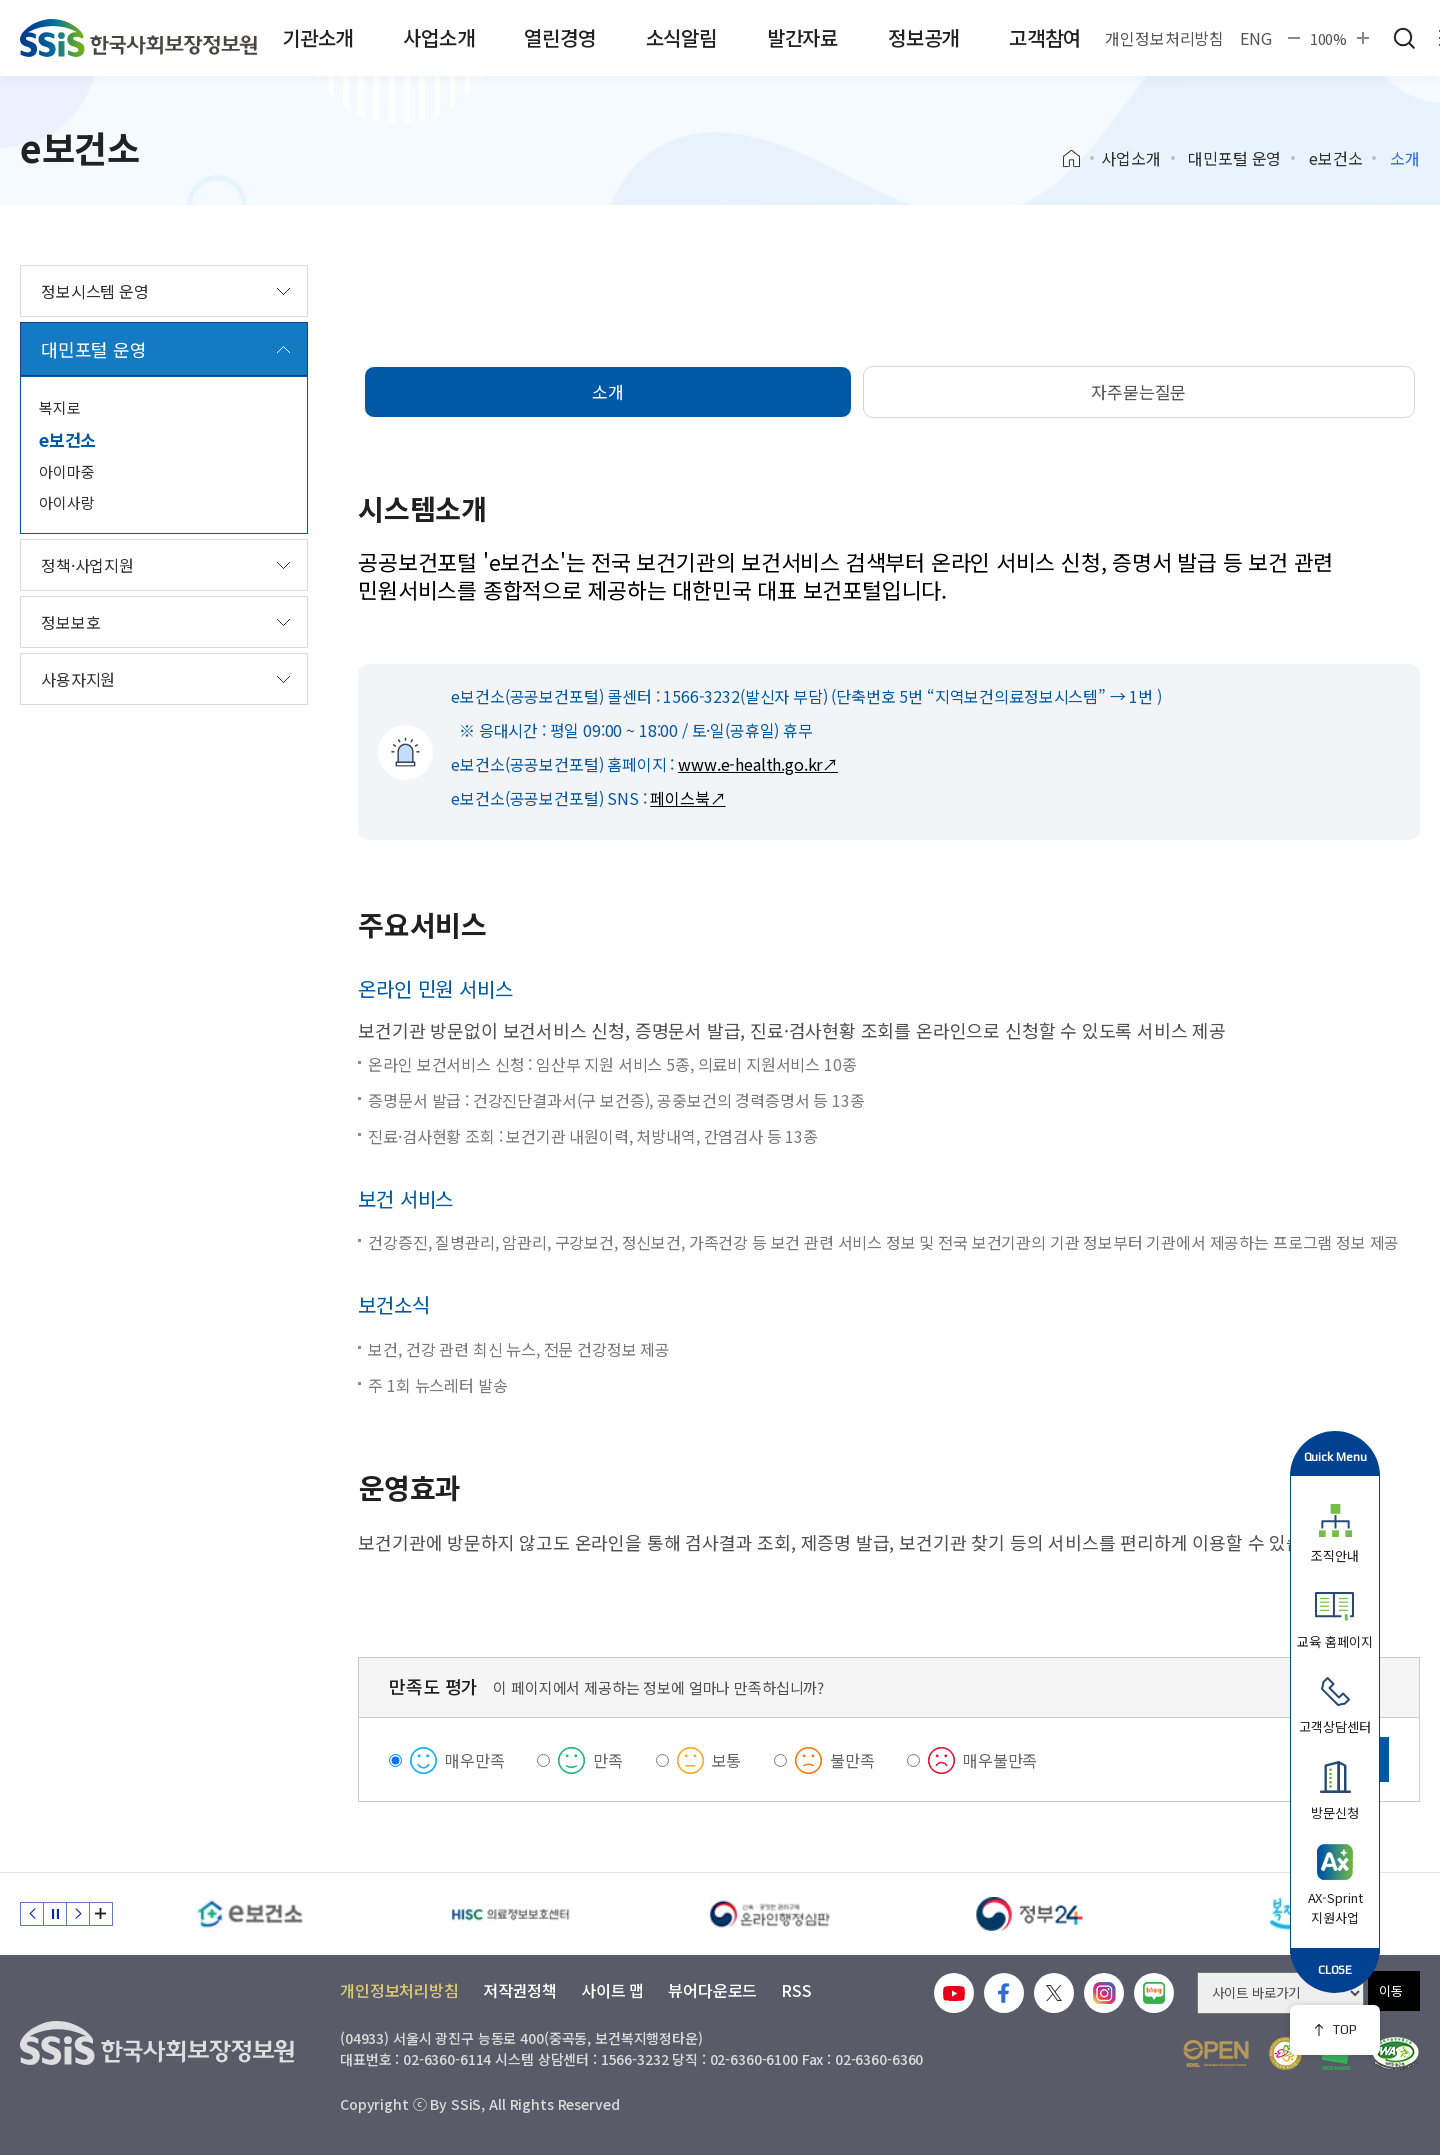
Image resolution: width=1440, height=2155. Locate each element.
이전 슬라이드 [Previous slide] (32, 1914)
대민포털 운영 (1234, 158)
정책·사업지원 (87, 565)
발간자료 (802, 37)
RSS (796, 1990)
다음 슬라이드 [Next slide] (78, 1914)
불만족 (852, 1760)
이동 (1391, 1990)
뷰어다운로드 (712, 1990)
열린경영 (559, 37)
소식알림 (681, 37)
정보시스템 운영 (95, 291)
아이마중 (66, 471)
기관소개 (317, 37)
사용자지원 (78, 679)
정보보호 (70, 622)
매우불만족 (1000, 1760)
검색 (1404, 38)
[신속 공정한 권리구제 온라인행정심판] (770, 1914)
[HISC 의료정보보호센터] (510, 1914)
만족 (608, 1760)
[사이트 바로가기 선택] (1280, 1993)
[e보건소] (250, 1914)
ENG (1256, 38)
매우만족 (474, 1760)
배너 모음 (101, 1914)
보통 (727, 1760)
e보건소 (1335, 158)
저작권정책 (520, 1990)
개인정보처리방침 (1164, 38)
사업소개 (438, 37)
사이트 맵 (612, 1990)
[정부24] (1030, 1914)
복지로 (60, 407)
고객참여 (1044, 37)
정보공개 (923, 37)
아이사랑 (66, 502)
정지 (55, 1914)
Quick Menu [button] (1335, 1456)
